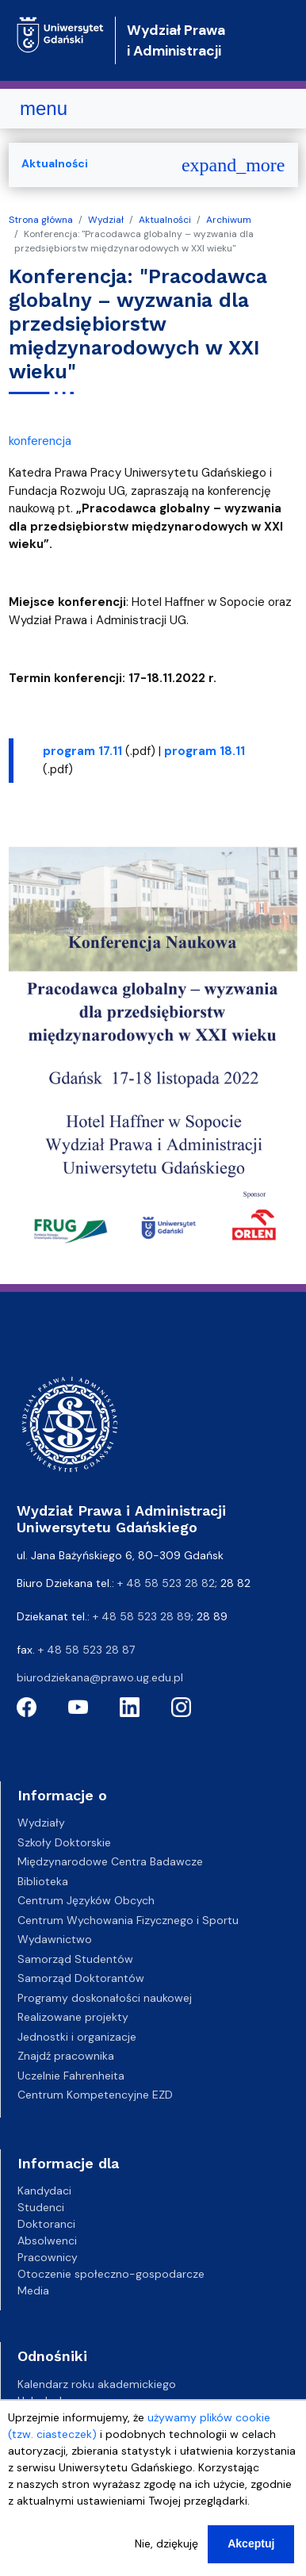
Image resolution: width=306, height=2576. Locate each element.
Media (33, 2290)
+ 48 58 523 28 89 (142, 1616)
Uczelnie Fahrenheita (70, 2075)
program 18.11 (204, 751)
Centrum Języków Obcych (86, 1900)
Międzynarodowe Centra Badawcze (110, 1861)
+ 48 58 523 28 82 (166, 1583)
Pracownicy (47, 2257)
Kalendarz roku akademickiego (96, 2384)
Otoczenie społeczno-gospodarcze (111, 2274)
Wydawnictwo (54, 1939)
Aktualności (165, 219)
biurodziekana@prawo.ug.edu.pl (100, 1677)
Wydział (106, 219)
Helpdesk (41, 2401)
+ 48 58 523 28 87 (86, 1650)
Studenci (40, 2207)
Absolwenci (47, 2240)
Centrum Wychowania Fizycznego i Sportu (128, 1920)
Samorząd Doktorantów (80, 1978)
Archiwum (228, 219)
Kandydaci (44, 2190)
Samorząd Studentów (75, 1959)
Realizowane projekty (72, 2017)
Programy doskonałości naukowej (104, 1998)
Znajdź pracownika (65, 2056)
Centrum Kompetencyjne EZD (95, 2094)
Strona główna (41, 219)
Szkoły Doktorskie (64, 1842)
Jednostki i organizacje (76, 2037)
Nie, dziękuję (166, 2558)
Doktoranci (46, 2224)
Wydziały (41, 1822)
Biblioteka (42, 1881)
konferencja (40, 441)
